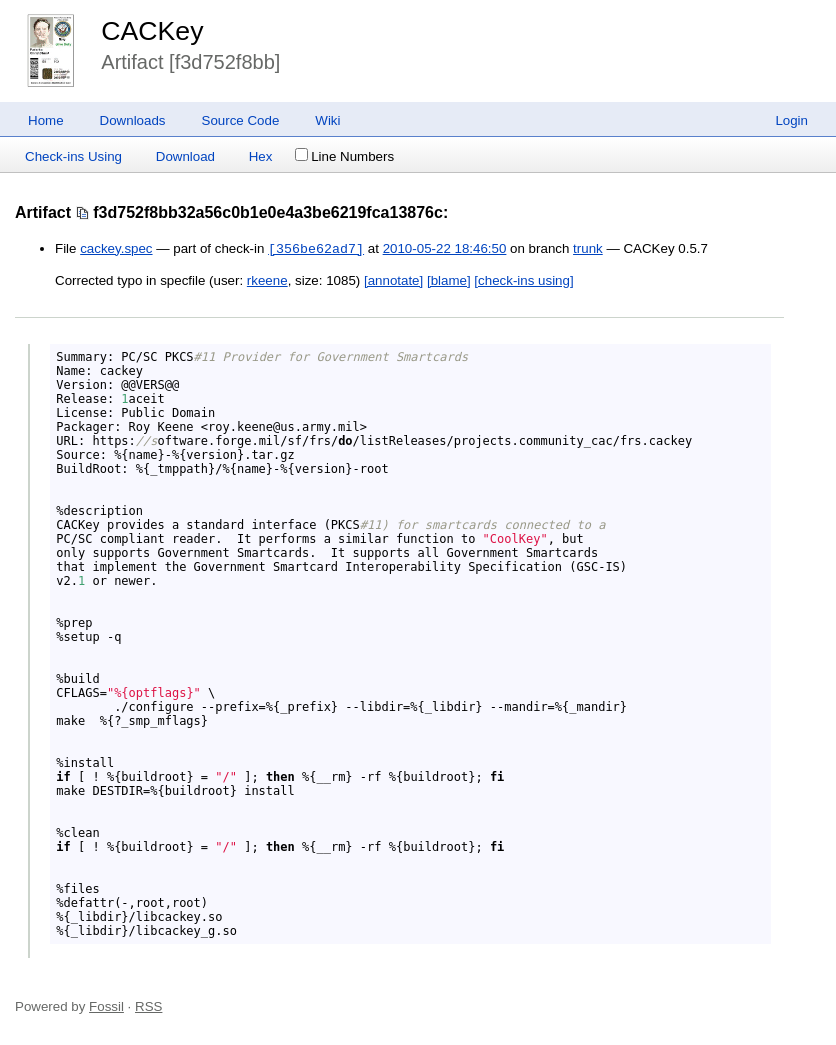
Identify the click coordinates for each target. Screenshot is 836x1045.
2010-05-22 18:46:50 (445, 249)
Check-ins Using (73, 156)
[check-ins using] (523, 280)
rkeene (267, 280)
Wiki (327, 120)
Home (46, 120)
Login (791, 120)
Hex (261, 156)
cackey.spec (116, 249)
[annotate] (393, 280)
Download (185, 156)
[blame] (449, 280)
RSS (148, 1006)
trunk (588, 249)
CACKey (152, 31)
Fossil (106, 1006)
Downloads (133, 120)
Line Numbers (344, 156)
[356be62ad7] (316, 249)
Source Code (241, 120)
